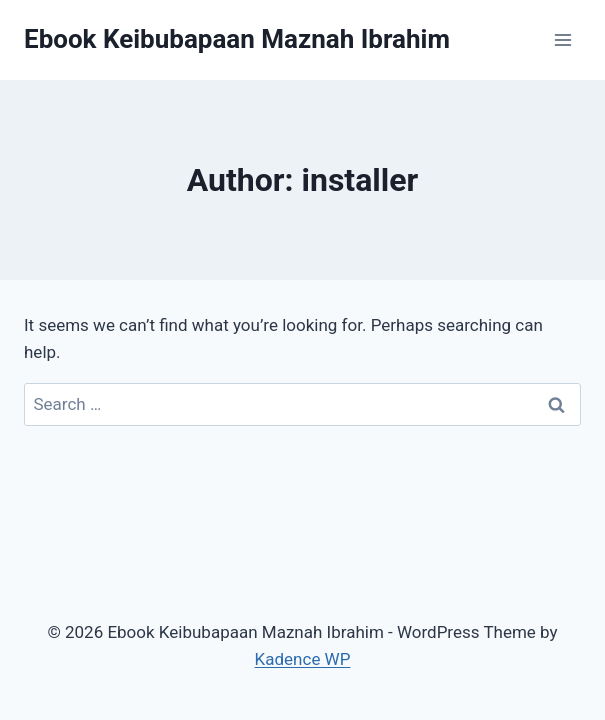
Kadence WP (303, 659)
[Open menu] (562, 39)
